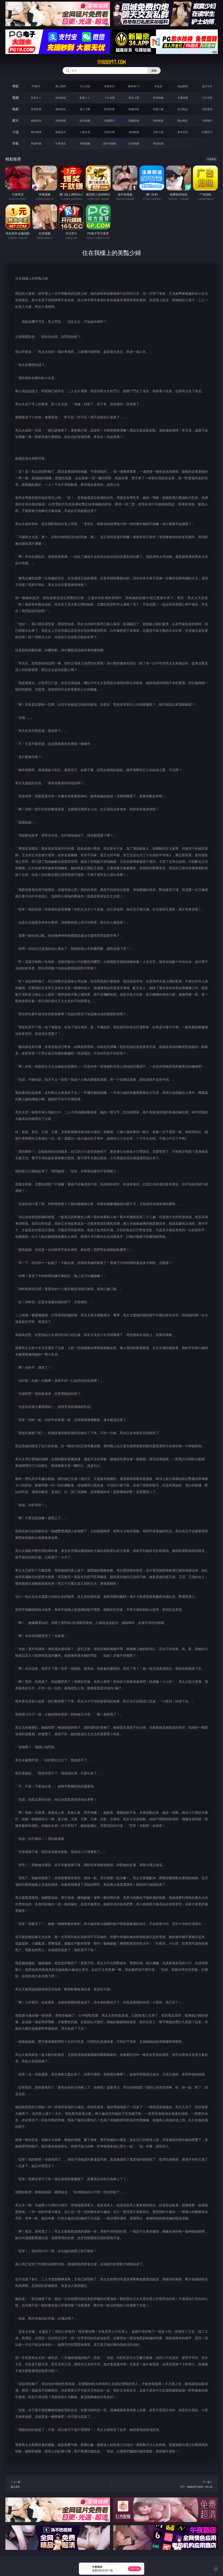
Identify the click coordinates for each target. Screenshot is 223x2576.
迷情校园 (134, 132)
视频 (15, 97)
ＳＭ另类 (207, 97)
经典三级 (158, 109)
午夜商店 (60, 143)
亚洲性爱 (36, 109)
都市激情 (36, 132)
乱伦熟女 (182, 109)
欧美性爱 (109, 109)
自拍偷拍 (60, 97)
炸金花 (158, 86)
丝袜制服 (158, 97)
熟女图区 (182, 120)
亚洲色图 (60, 120)
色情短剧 (158, 143)
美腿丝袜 (134, 120)
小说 (15, 132)
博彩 (15, 86)
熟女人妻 (134, 97)
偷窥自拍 (36, 120)
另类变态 (207, 109)
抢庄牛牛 (207, 86)
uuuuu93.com (111, 62)
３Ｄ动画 (109, 97)
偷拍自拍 (60, 109)
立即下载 (134, 2568)
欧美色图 (85, 120)
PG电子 (36, 86)
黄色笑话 (182, 132)
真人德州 (60, 86)
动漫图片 (109, 120)
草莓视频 (85, 143)
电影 (15, 109)
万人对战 (85, 86)
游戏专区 (109, 86)
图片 (15, 120)
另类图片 (207, 120)
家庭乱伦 (60, 132)
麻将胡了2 (134, 86)
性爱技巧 (207, 132)
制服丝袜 (134, 109)
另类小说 (158, 132)
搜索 (154, 70)
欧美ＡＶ (85, 97)
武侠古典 (109, 132)
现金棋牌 (182, 86)
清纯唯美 (158, 120)
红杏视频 (134, 143)
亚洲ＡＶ (36, 97)
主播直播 (182, 97)
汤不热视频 (109, 143)
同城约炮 (36, 143)
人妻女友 (85, 132)
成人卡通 (85, 109)
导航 (15, 143)
